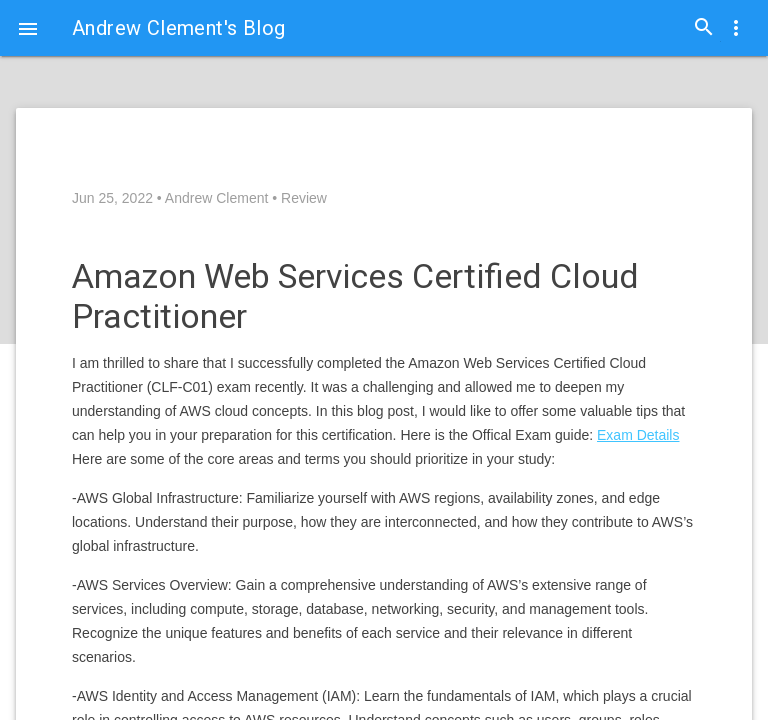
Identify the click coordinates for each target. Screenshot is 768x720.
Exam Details (638, 435)
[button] (28, 28)
